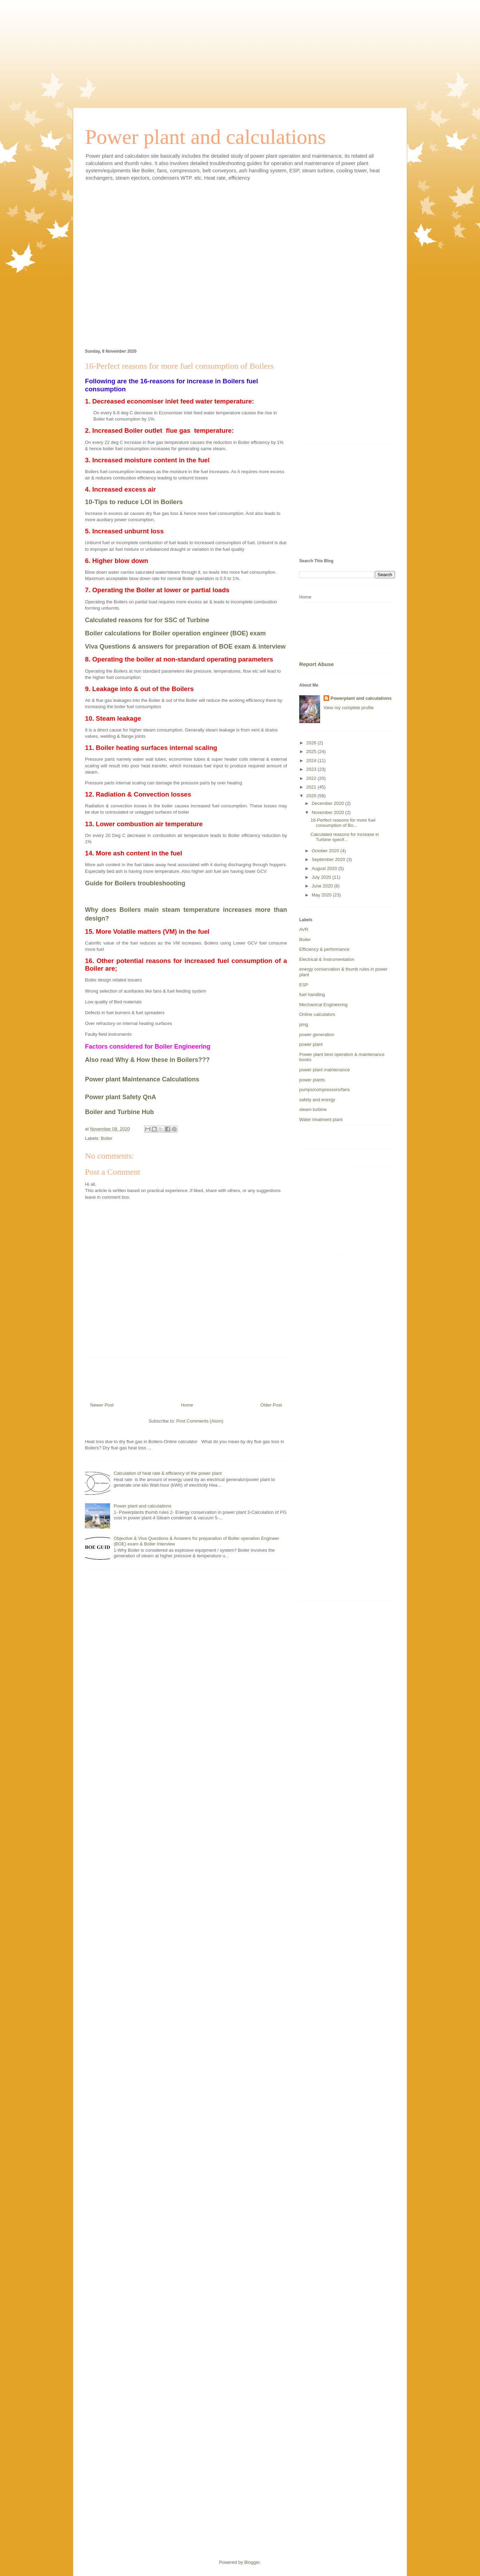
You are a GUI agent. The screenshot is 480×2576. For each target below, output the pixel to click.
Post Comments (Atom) (199, 1421)
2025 (312, 751)
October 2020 (326, 850)
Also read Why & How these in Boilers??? (147, 1059)
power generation (316, 1034)
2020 (312, 795)
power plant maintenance (324, 1069)
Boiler (107, 1138)
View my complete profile (349, 707)
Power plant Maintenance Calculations (142, 1079)
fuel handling (312, 994)
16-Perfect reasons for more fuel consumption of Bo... (342, 822)
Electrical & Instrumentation (326, 959)
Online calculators (317, 1014)
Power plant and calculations (205, 136)
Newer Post (102, 1405)
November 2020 (328, 812)
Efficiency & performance (324, 949)
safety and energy (317, 1099)
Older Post (271, 1405)
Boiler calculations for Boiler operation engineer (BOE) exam (175, 633)
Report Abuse (316, 664)
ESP (303, 984)
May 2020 (322, 895)
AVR (303, 929)
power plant (311, 1044)
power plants (312, 1079)
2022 (312, 778)
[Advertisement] (240, 48)
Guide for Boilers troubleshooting (135, 883)
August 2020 (325, 868)
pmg (303, 1024)
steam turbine (313, 1109)
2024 (312, 760)
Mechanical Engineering (323, 1004)
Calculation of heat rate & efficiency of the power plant (168, 1473)
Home (187, 1405)
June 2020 (323, 885)
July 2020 (322, 877)
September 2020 (329, 859)
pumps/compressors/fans (324, 1089)
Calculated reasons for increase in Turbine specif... (344, 837)
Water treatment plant (321, 1119)
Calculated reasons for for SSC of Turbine (147, 620)
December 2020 (328, 803)
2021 (312, 787)
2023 (312, 769)
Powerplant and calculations (361, 698)
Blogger (252, 2562)
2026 (312, 742)
